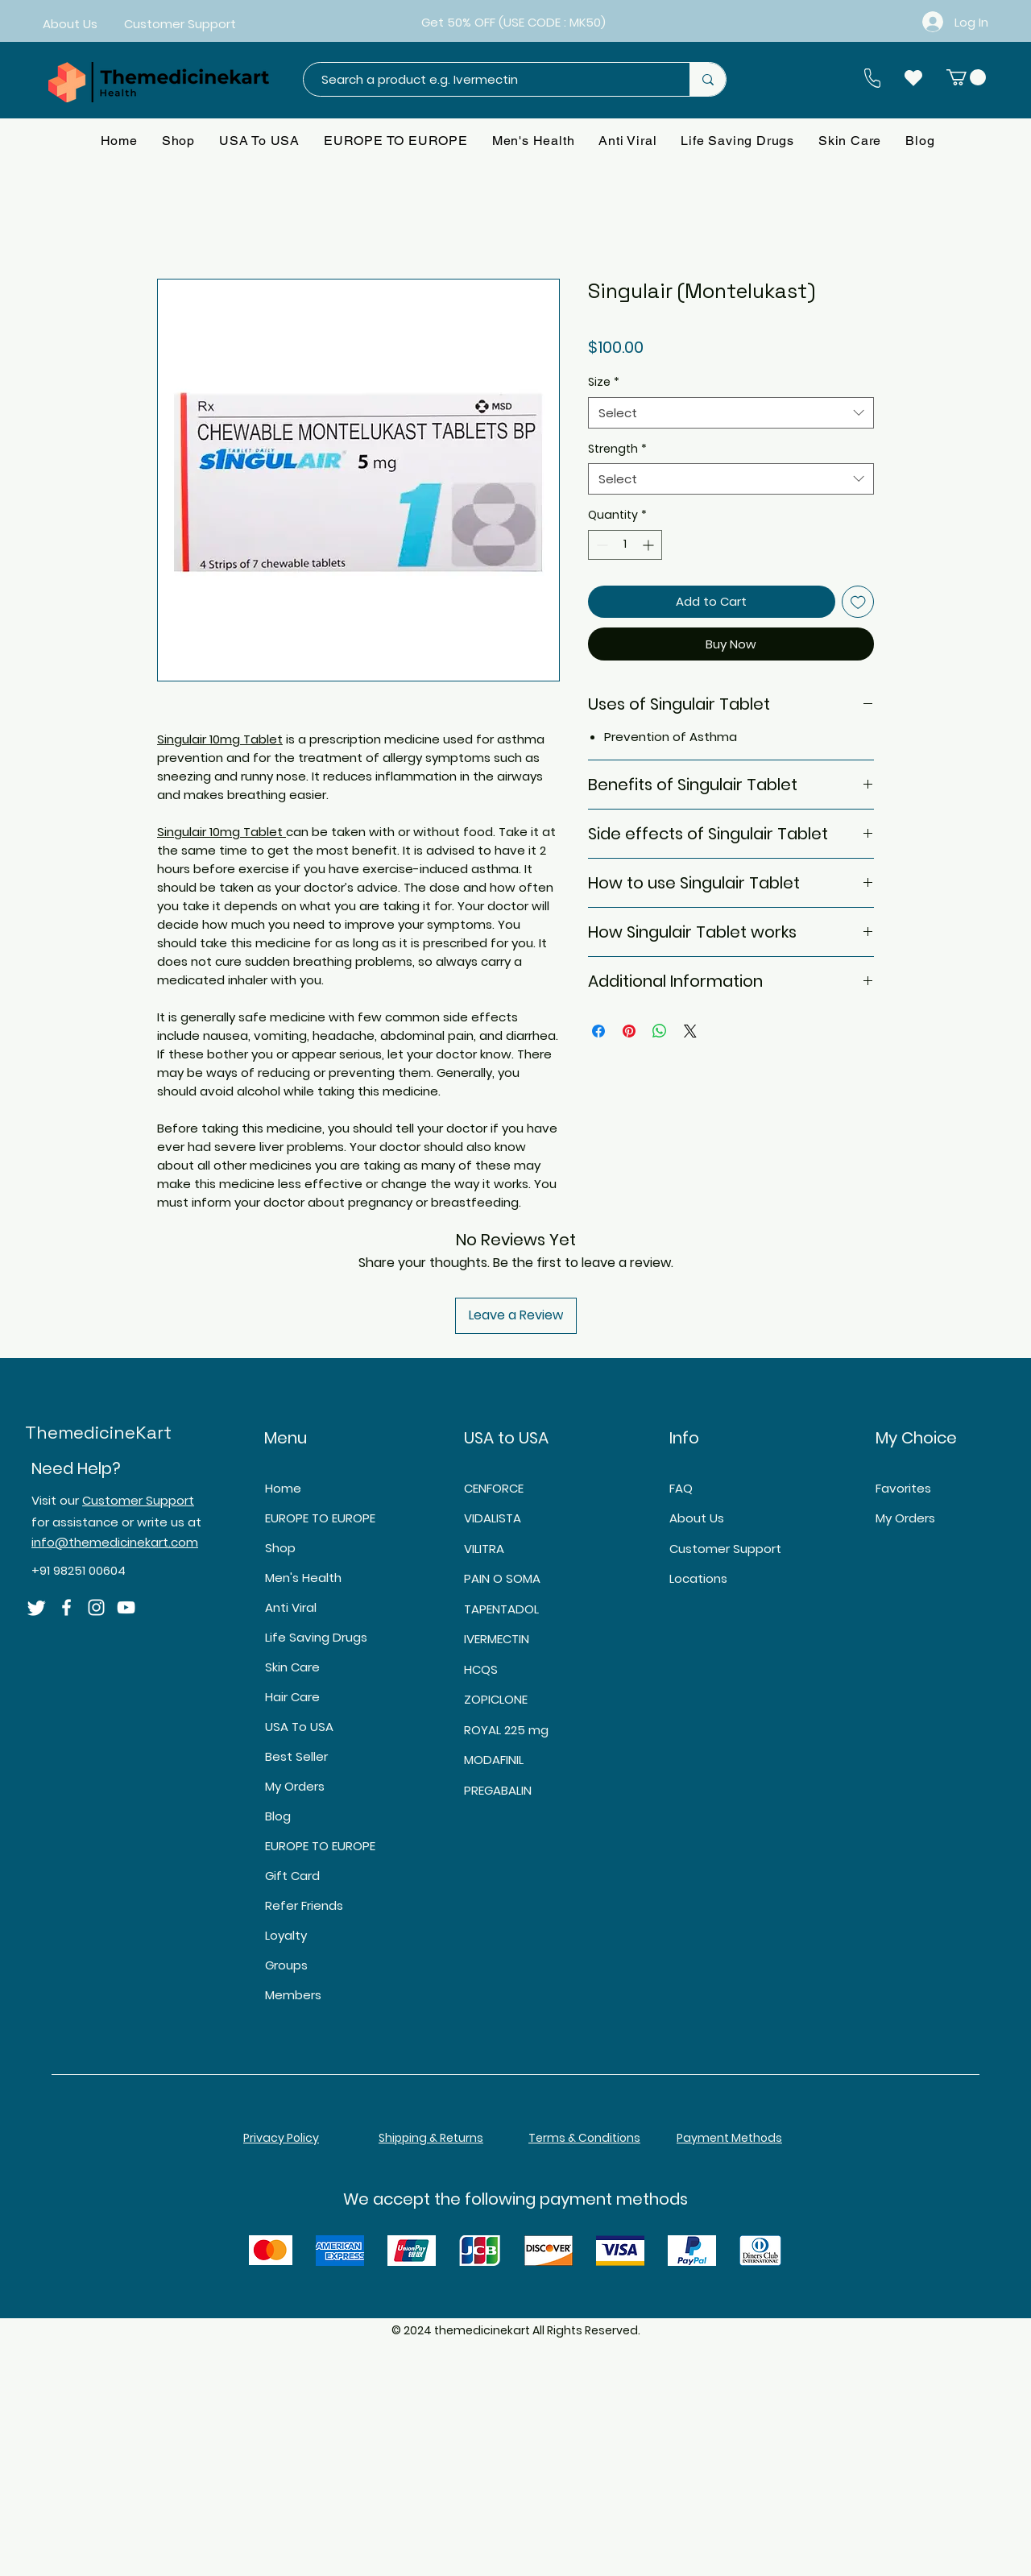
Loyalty (286, 1935)
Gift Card (292, 1875)
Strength (617, 449)
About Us (696, 1518)
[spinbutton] (625, 545)
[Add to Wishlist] (858, 602)
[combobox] (731, 413)
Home (283, 1488)
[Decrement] (600, 545)
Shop (280, 1547)
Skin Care (292, 1667)
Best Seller (296, 1756)
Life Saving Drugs (316, 1637)
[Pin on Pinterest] (629, 1031)
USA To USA (299, 1726)
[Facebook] (66, 1607)
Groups (286, 1965)
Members (293, 1994)
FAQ (681, 1488)
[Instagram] (96, 1607)
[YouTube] (126, 1607)
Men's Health (303, 1577)
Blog (278, 1816)
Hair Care (292, 1696)
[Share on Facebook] (598, 1031)
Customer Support (138, 1500)
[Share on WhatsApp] (659, 1031)
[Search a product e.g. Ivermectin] (488, 79)
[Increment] (650, 545)
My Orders (295, 1786)
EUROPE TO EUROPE (320, 1518)
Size (603, 382)
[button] (966, 77)
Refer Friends (304, 1905)
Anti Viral (291, 1607)
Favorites (903, 1488)
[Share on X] (690, 1031)
